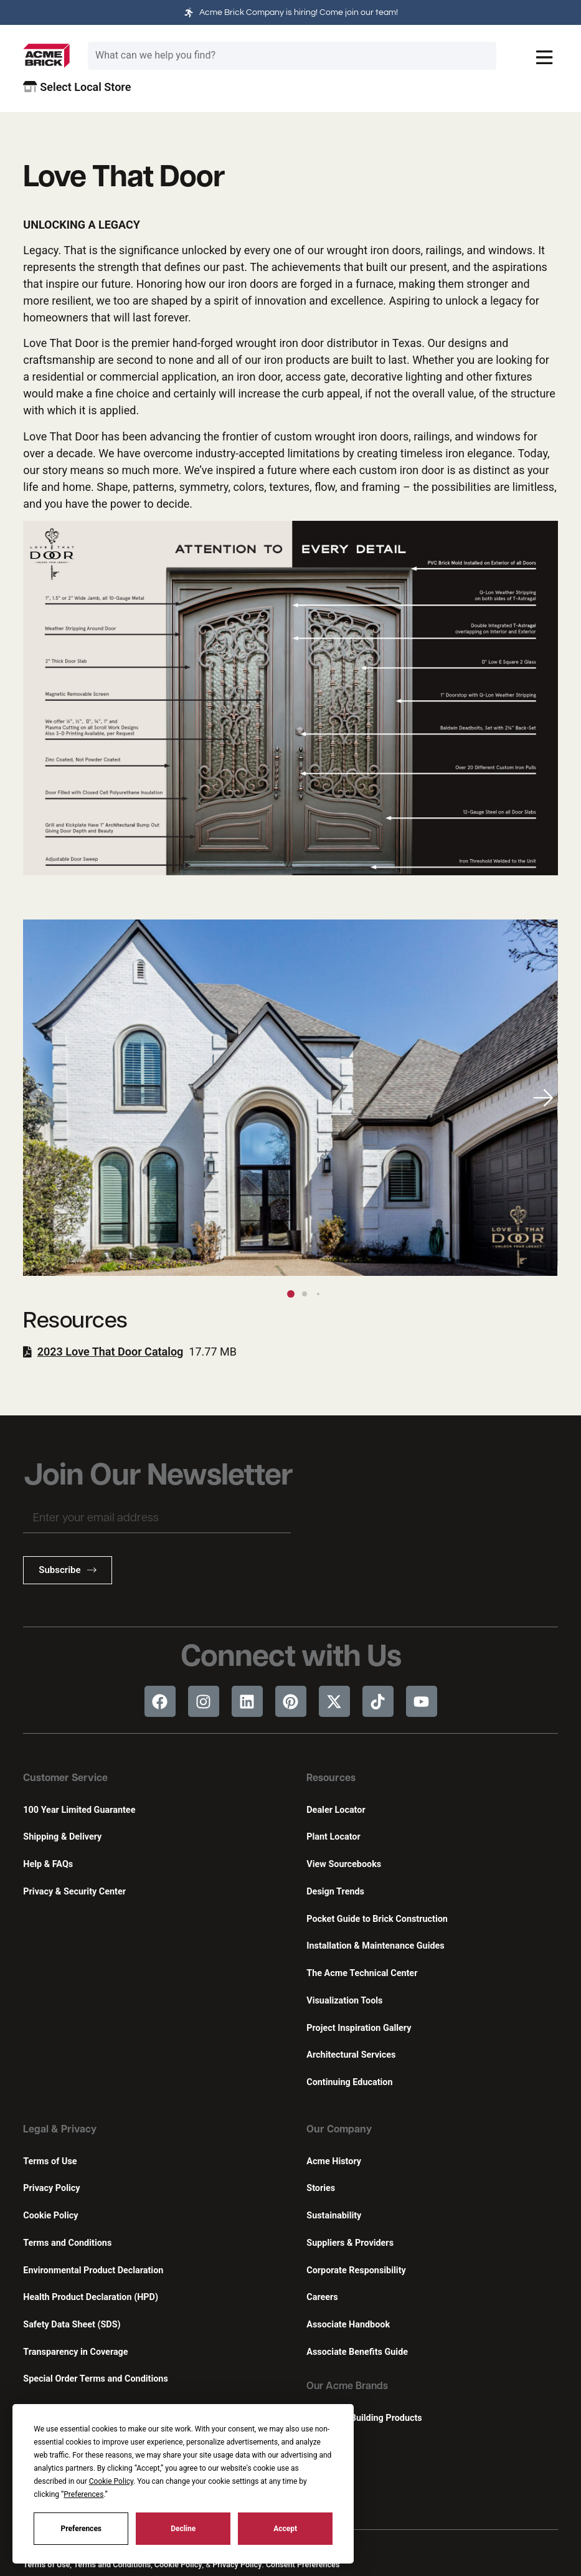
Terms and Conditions (67, 2243)
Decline (183, 2528)
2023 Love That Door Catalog (110, 1351)
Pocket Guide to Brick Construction (377, 1919)
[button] (543, 1098)
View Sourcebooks (343, 1864)
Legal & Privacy (60, 2130)
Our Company (339, 2130)
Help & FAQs (48, 1864)
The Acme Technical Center (361, 1973)
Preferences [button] (83, 2494)
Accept (285, 2528)
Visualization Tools (344, 2000)
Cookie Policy (50, 2215)
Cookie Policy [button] (111, 2481)
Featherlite (327, 2445)
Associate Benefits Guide (357, 2352)
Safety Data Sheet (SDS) (71, 2324)
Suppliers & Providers (350, 2243)
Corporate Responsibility (355, 2270)
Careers (322, 2297)
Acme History (333, 2161)
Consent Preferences (302, 2564)
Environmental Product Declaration (93, 2270)
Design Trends (335, 1891)
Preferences (81, 2528)
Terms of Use (50, 2161)
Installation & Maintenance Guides (375, 1946)
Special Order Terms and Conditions (95, 2379)
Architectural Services (350, 2055)
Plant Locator (333, 1837)
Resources (331, 1779)
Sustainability (333, 2215)
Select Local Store (77, 86)
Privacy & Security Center (74, 1891)
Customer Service (65, 1779)
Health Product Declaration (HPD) (90, 2297)
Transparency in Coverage (75, 2352)
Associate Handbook (348, 2324)
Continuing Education (349, 2082)
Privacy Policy (51, 2188)
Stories (320, 2188)
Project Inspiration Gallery (358, 2028)
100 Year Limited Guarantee (79, 1810)
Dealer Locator (335, 1810)
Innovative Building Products (364, 2418)
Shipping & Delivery (62, 1837)
